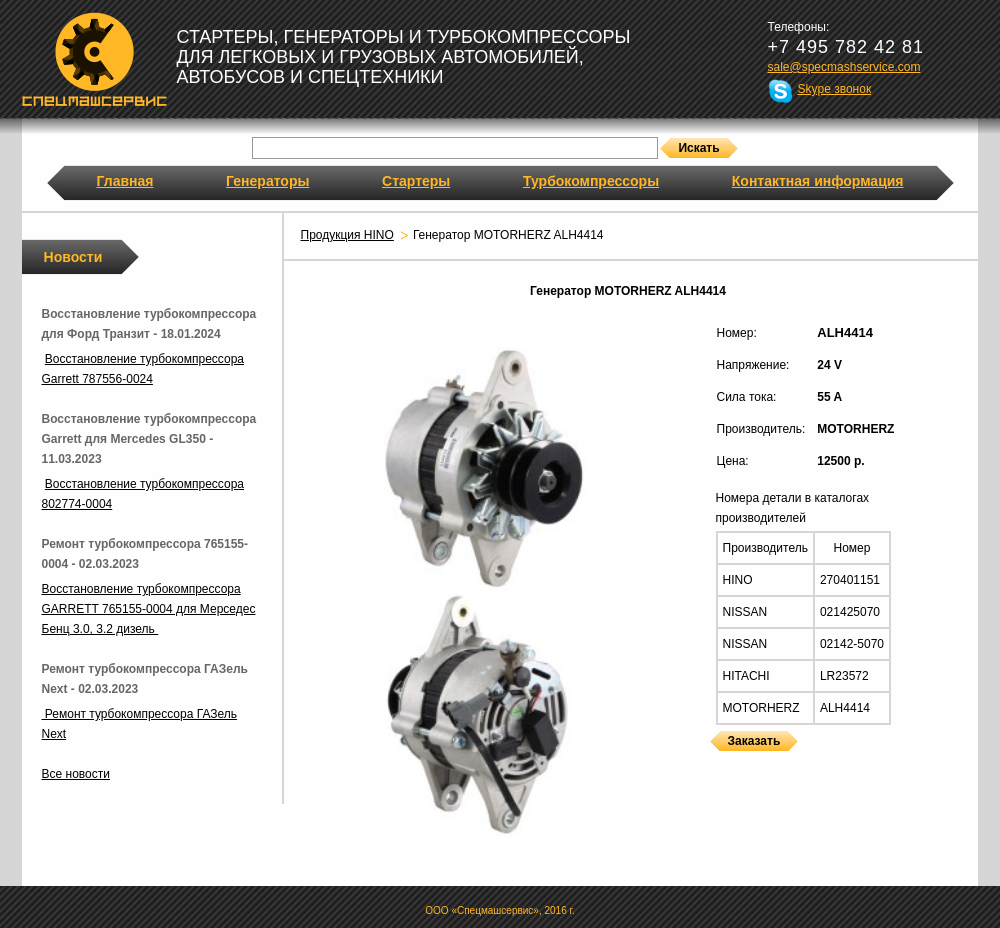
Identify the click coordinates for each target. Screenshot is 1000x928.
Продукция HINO (347, 235)
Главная (125, 181)
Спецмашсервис (94, 59)
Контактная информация (818, 181)
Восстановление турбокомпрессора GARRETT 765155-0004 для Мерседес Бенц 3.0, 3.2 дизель (149, 609)
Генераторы (267, 181)
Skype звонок (835, 89)
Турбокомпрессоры (591, 181)
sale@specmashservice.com (844, 67)
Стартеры (416, 181)
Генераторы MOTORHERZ (716, 763)
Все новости (76, 774)
